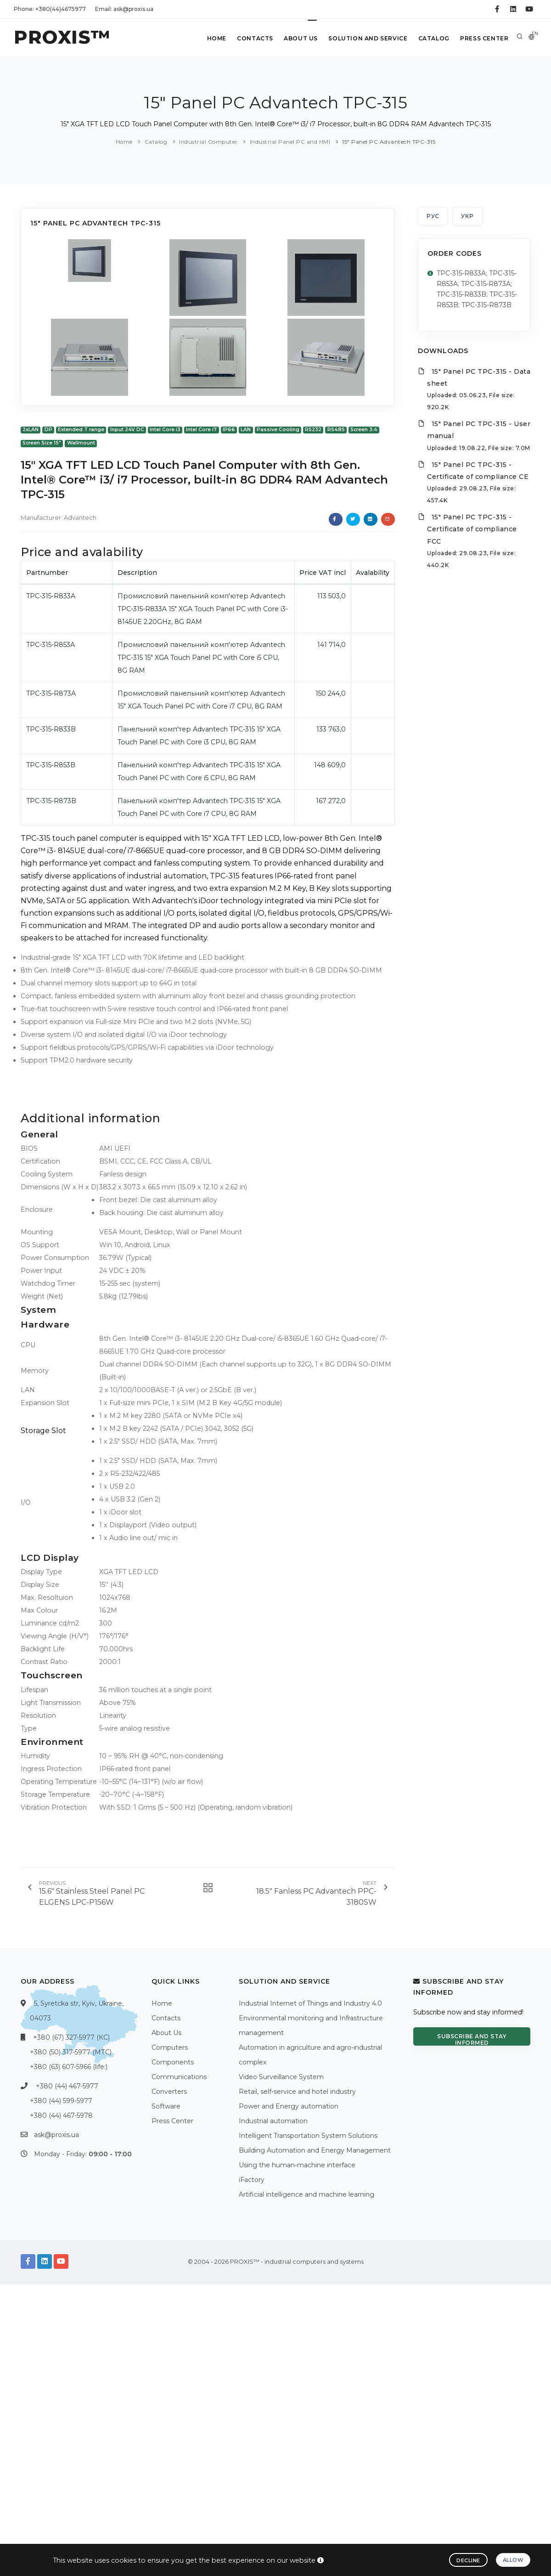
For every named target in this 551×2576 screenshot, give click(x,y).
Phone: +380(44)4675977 (50, 9)
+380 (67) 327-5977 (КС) (71, 2037)
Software (166, 2106)
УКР (467, 216)
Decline (468, 2560)
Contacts (254, 38)
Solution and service (367, 38)
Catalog (433, 38)
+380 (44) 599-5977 (61, 2101)
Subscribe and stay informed (471, 2039)
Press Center (484, 38)
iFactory (251, 2180)
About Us (300, 38)
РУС (433, 216)
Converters (169, 2091)
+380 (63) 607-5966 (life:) (68, 2067)
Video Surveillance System (281, 2077)
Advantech (80, 517)
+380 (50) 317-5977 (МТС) (71, 2052)
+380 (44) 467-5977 (67, 2086)
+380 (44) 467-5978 (61, 2115)
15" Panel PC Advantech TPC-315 (388, 141)
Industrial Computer (208, 141)
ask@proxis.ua (56, 2135)
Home (215, 38)
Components (173, 2062)
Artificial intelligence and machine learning (306, 2194)
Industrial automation (273, 2121)
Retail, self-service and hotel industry (297, 2091)
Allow (513, 2560)
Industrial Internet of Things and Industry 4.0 (310, 2003)
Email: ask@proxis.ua (124, 9)
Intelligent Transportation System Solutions (308, 2136)
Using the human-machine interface (297, 2165)
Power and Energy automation (288, 2106)
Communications (179, 2077)
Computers (170, 2047)
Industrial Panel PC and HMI (290, 141)
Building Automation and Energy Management (315, 2150)
